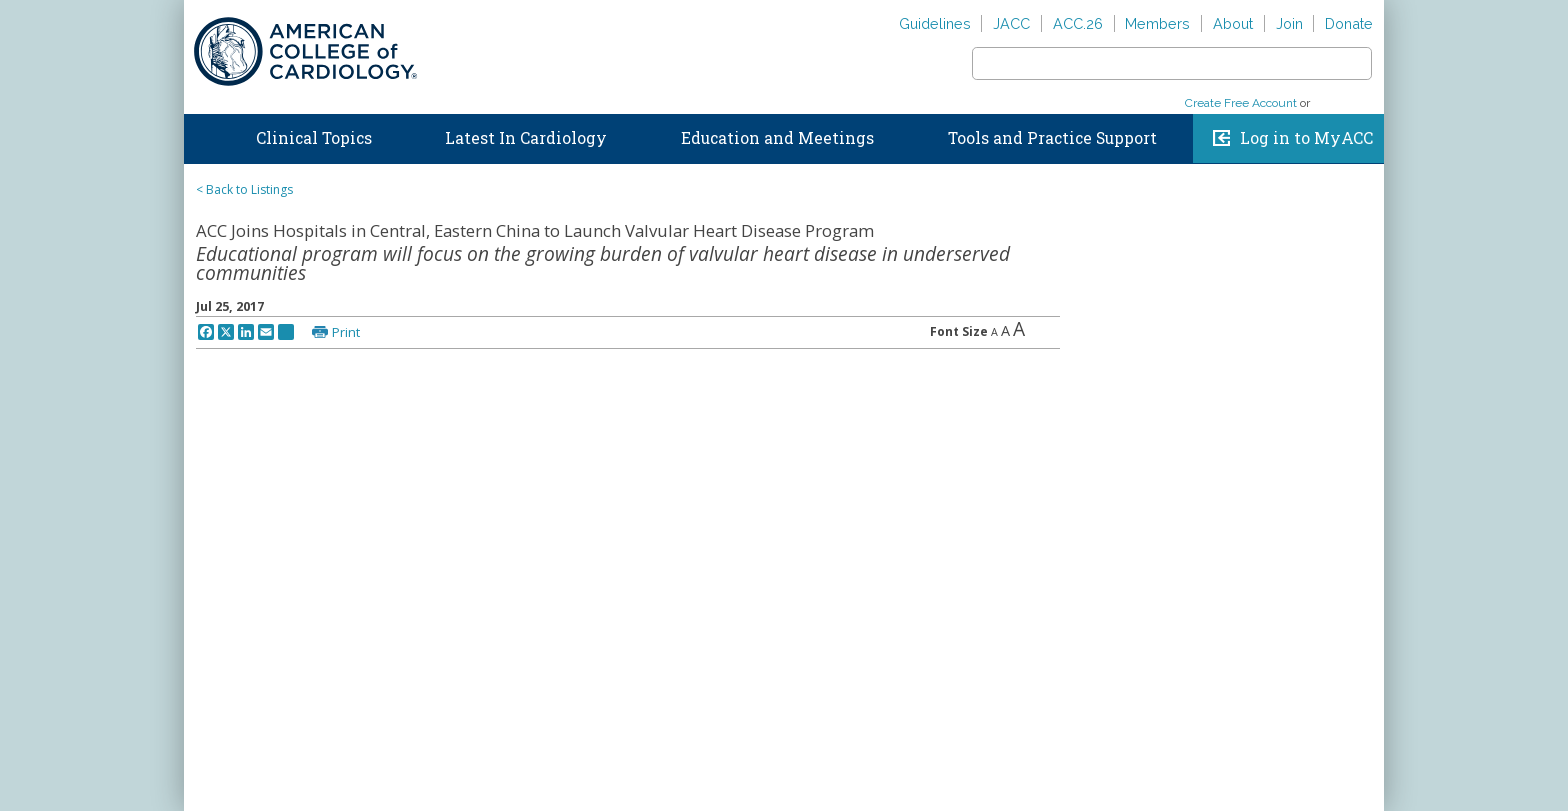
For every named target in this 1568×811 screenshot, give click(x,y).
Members (1157, 23)
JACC (1011, 23)
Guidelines (935, 23)
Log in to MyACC (1306, 138)
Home (203, 134)
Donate (1349, 23)
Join (1289, 23)
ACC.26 (1078, 23)
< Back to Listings (244, 189)
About (1233, 23)
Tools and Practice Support (1052, 138)
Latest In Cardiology (526, 138)
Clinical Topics (314, 138)
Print (346, 332)
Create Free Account (1241, 103)
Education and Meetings (777, 138)
